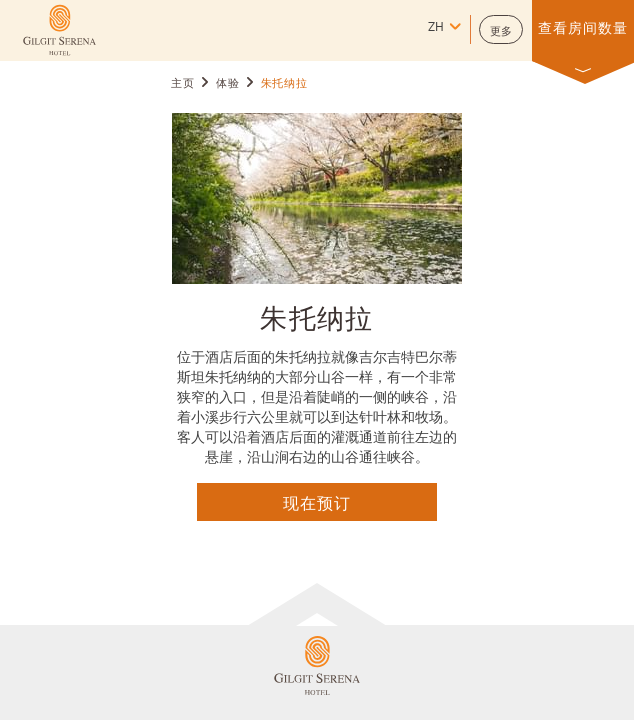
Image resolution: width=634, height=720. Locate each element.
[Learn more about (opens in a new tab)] (59, 30)
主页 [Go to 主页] (182, 84)
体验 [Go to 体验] (227, 84)
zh (436, 28)
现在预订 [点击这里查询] (317, 502)
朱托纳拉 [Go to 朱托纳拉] (284, 84)
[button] (501, 29)
